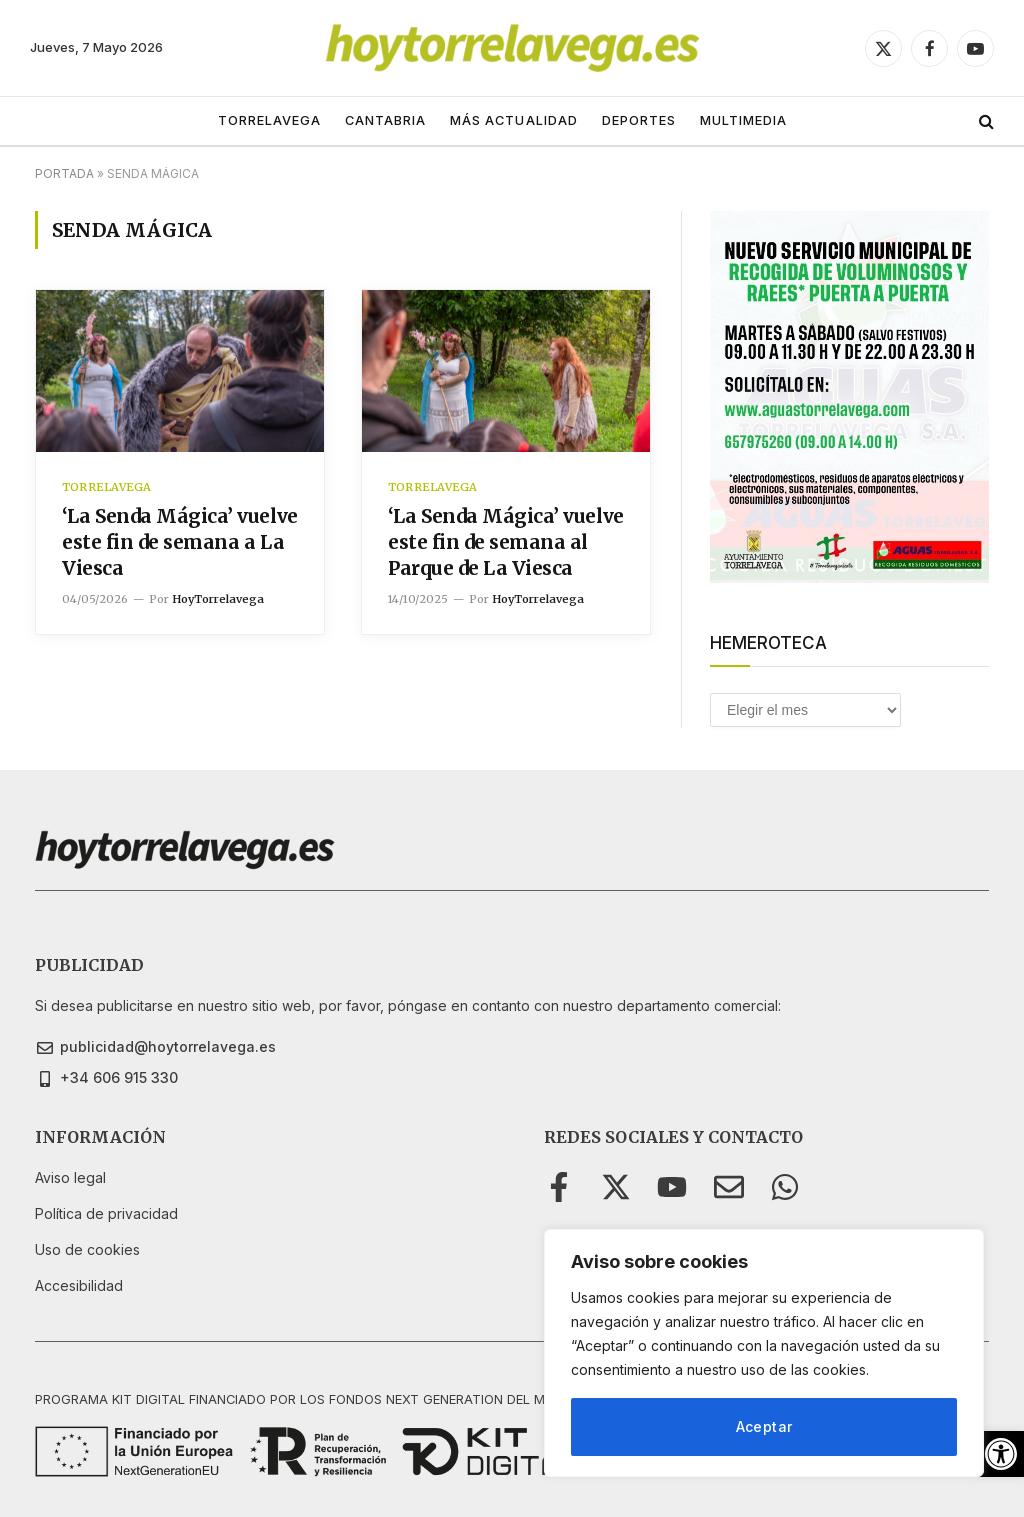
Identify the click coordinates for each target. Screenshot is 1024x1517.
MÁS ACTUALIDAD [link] (513, 120)
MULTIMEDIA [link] (743, 120)
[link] (1001, 1454)
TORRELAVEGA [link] (269, 120)
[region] (764, 1353)
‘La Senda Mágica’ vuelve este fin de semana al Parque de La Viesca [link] (506, 542)
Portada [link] (64, 173)
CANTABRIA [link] (385, 120)
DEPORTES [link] (639, 120)
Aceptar (764, 1426)
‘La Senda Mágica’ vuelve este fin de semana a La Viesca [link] (180, 542)
